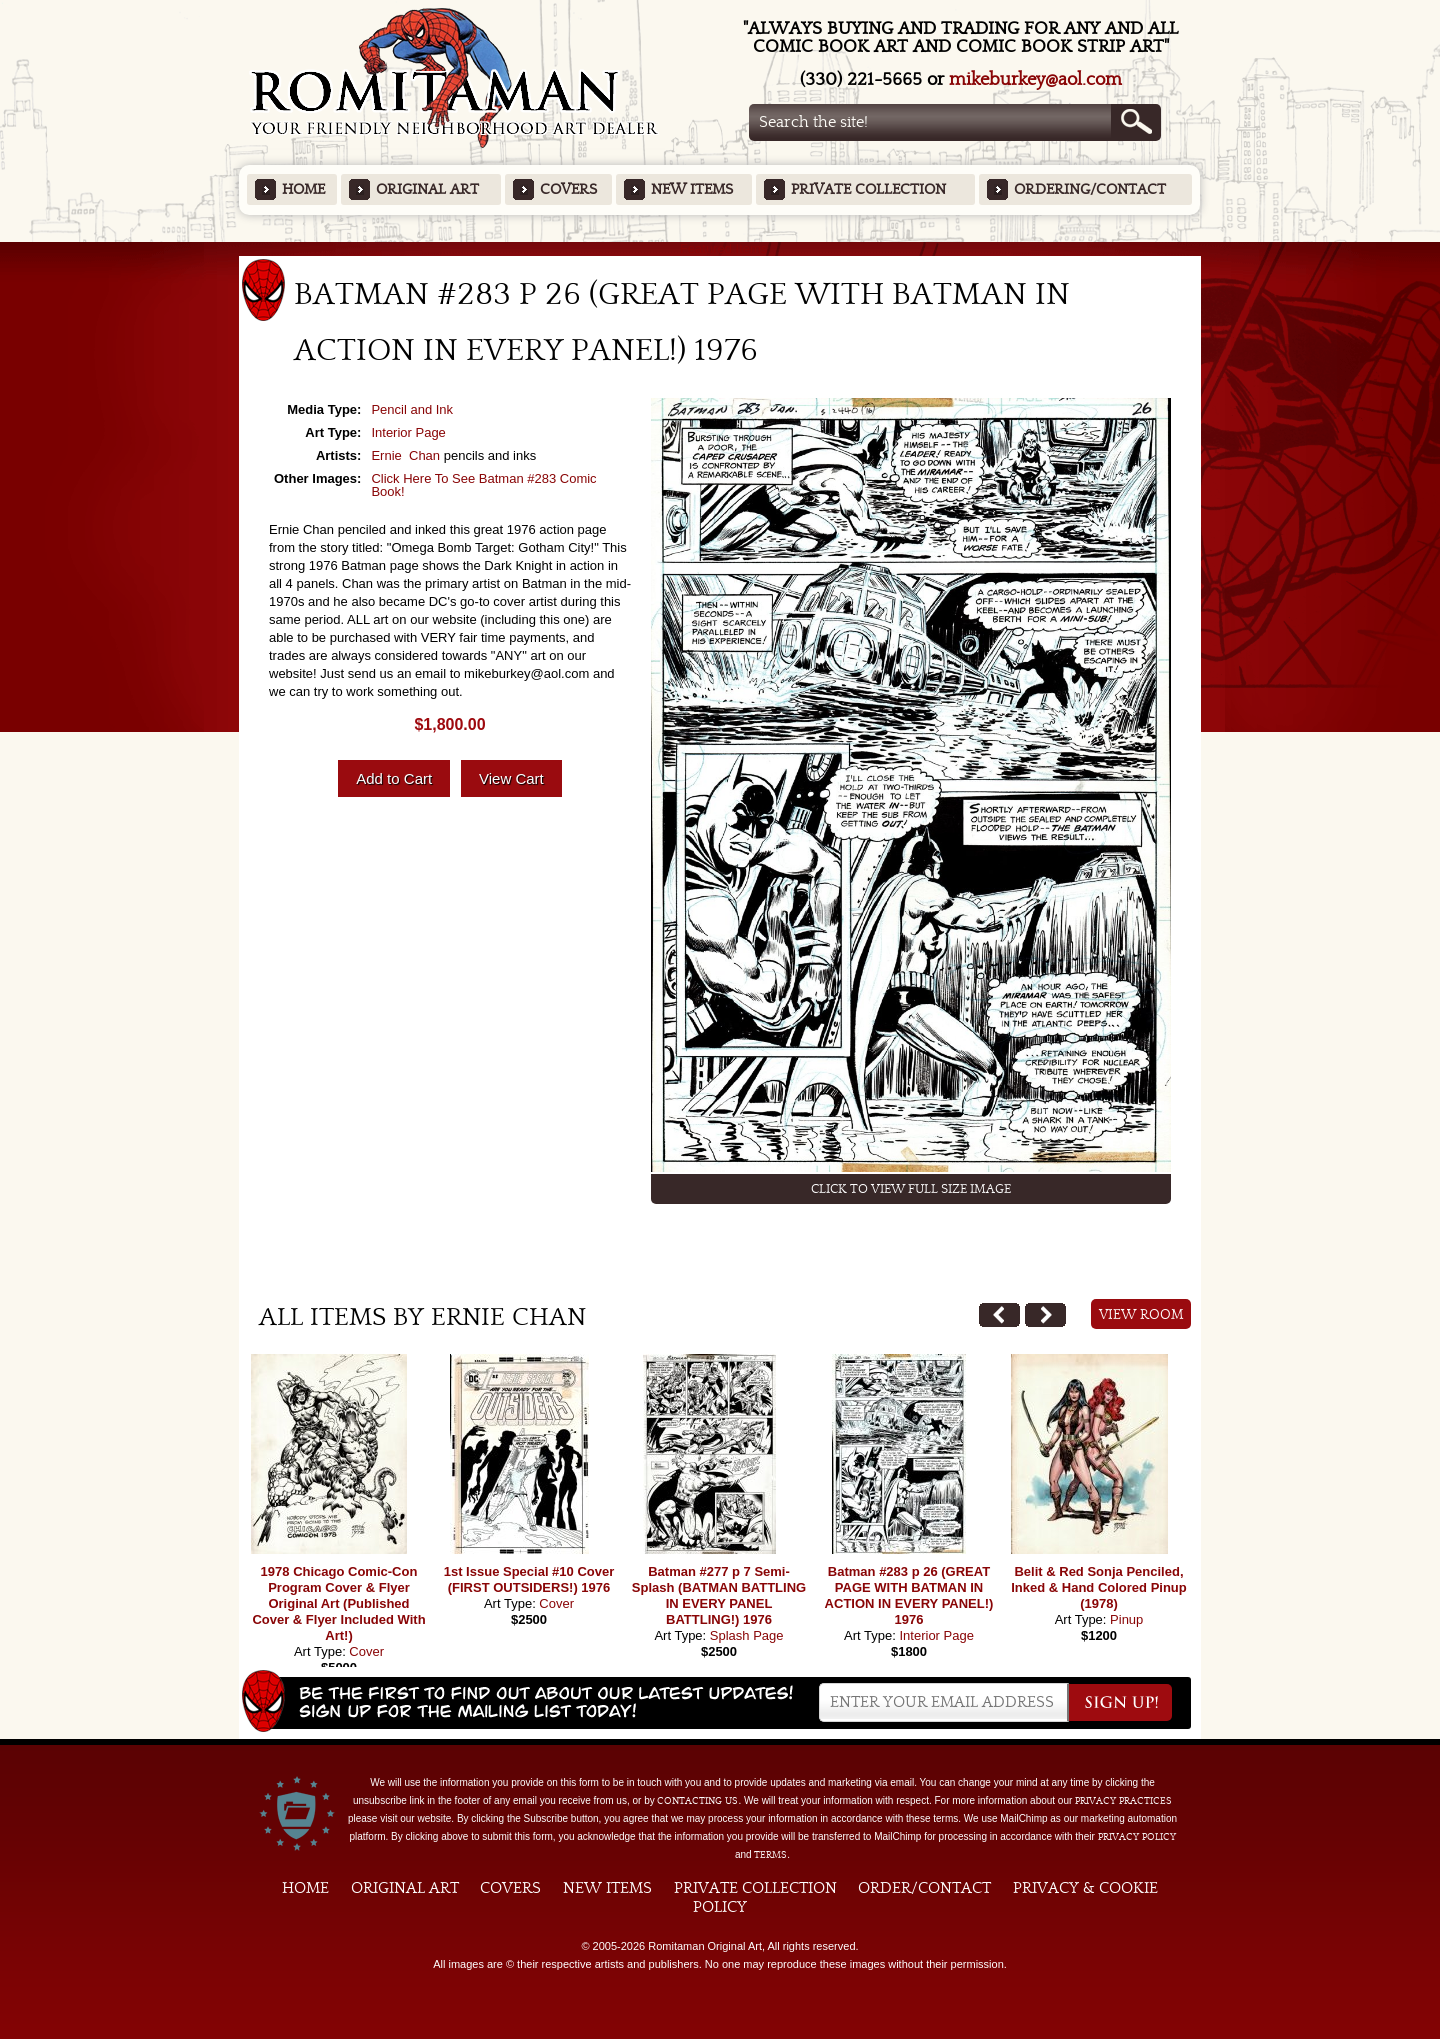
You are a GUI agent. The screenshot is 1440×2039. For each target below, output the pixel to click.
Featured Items (720, 248)
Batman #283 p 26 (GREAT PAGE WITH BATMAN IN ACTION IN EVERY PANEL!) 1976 (909, 1595)
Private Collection (868, 189)
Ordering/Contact (1090, 189)
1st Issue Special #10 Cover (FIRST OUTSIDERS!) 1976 (529, 1579)
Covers (568, 189)
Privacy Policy (1137, 1837)
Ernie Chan (405, 455)
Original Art (427, 189)
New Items (692, 189)
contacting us (697, 1801)
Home (303, 189)
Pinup (1126, 1619)
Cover (366, 1651)
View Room (1141, 1315)
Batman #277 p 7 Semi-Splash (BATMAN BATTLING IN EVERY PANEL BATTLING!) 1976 (719, 1595)
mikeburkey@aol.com (1035, 79)
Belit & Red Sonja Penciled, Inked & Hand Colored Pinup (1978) (1099, 1587)
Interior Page (408, 432)
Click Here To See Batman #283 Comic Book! (483, 485)
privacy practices (1123, 1801)
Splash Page (747, 1635)
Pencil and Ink (412, 409)
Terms (770, 1855)
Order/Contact (924, 1888)
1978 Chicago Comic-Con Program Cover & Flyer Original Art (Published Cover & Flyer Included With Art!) (338, 1603)
